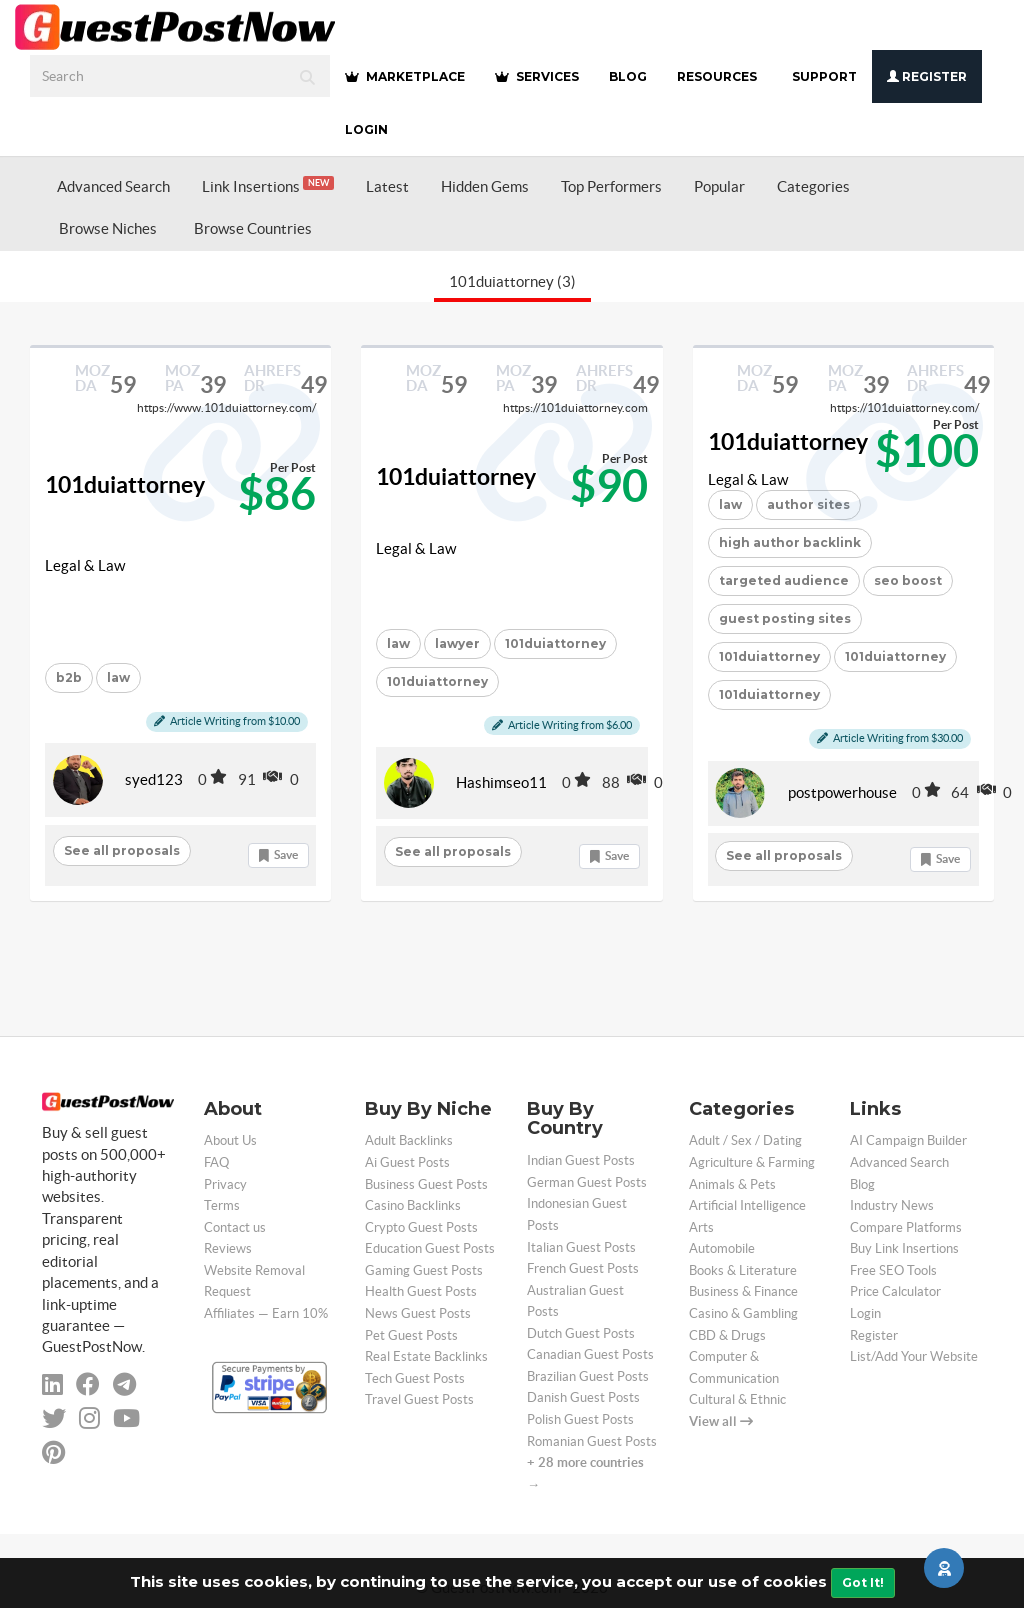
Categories (813, 186)
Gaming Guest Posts (424, 1270)
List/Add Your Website (914, 1356)
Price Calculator (895, 1291)
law (118, 677)
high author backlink (790, 542)
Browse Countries (253, 228)
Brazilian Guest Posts (588, 1376)
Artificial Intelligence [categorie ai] (747, 1205)
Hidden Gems (485, 186)
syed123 (154, 779)
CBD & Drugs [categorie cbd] (727, 1335)
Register (927, 76)
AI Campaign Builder (908, 1140)
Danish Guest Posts (583, 1397)
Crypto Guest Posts (421, 1227)
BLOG (628, 76)
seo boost (908, 580)
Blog (862, 1184)
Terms (222, 1205)
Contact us (235, 1227)
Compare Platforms (906, 1227)
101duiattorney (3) (512, 281)
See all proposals (122, 850)
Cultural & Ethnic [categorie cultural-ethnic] (737, 1399)
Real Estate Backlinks (426, 1356)
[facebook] (88, 1384)
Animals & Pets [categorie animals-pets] (732, 1184)
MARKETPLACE (405, 76)
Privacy (225, 1184)
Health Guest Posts (421, 1291)
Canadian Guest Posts (590, 1354)
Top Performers (611, 186)
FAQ (216, 1162)
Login (366, 129)
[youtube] (126, 1418)
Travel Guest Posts (419, 1399)
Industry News (892, 1205)
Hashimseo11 (501, 782)
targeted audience (784, 580)
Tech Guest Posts (415, 1378)
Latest (387, 186)
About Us (230, 1140)
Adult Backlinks (409, 1140)
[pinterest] (53, 1452)
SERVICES (537, 76)
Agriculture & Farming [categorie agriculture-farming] (752, 1162)
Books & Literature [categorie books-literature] (743, 1270)
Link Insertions (268, 185)
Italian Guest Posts (581, 1247)
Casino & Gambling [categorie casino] (743, 1313)
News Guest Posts (418, 1313)
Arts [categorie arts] (701, 1227)
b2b (69, 677)
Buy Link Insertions (904, 1248)
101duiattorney (125, 485)
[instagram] (89, 1418)
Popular (719, 186)
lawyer (457, 643)
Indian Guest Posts (581, 1160)
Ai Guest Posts (407, 1162)
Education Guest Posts (430, 1248)
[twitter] (54, 1418)
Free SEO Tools (893, 1270)
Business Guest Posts (426, 1184)
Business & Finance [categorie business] (743, 1291)
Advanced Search (113, 186)
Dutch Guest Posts (581, 1333)
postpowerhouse (842, 792)
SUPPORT (824, 76)
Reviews (228, 1248)
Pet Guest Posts (411, 1335)
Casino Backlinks (413, 1205)
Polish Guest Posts (580, 1419)
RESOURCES (717, 76)
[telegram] (124, 1384)
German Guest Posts (587, 1182)
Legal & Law (85, 565)
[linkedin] (52, 1384)
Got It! (863, 1582)
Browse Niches (108, 228)
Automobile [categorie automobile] (722, 1248)
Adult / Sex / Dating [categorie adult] (745, 1140)
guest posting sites (785, 618)
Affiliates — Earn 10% (266, 1313)
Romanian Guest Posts (592, 1441)
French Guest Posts (583, 1268)
